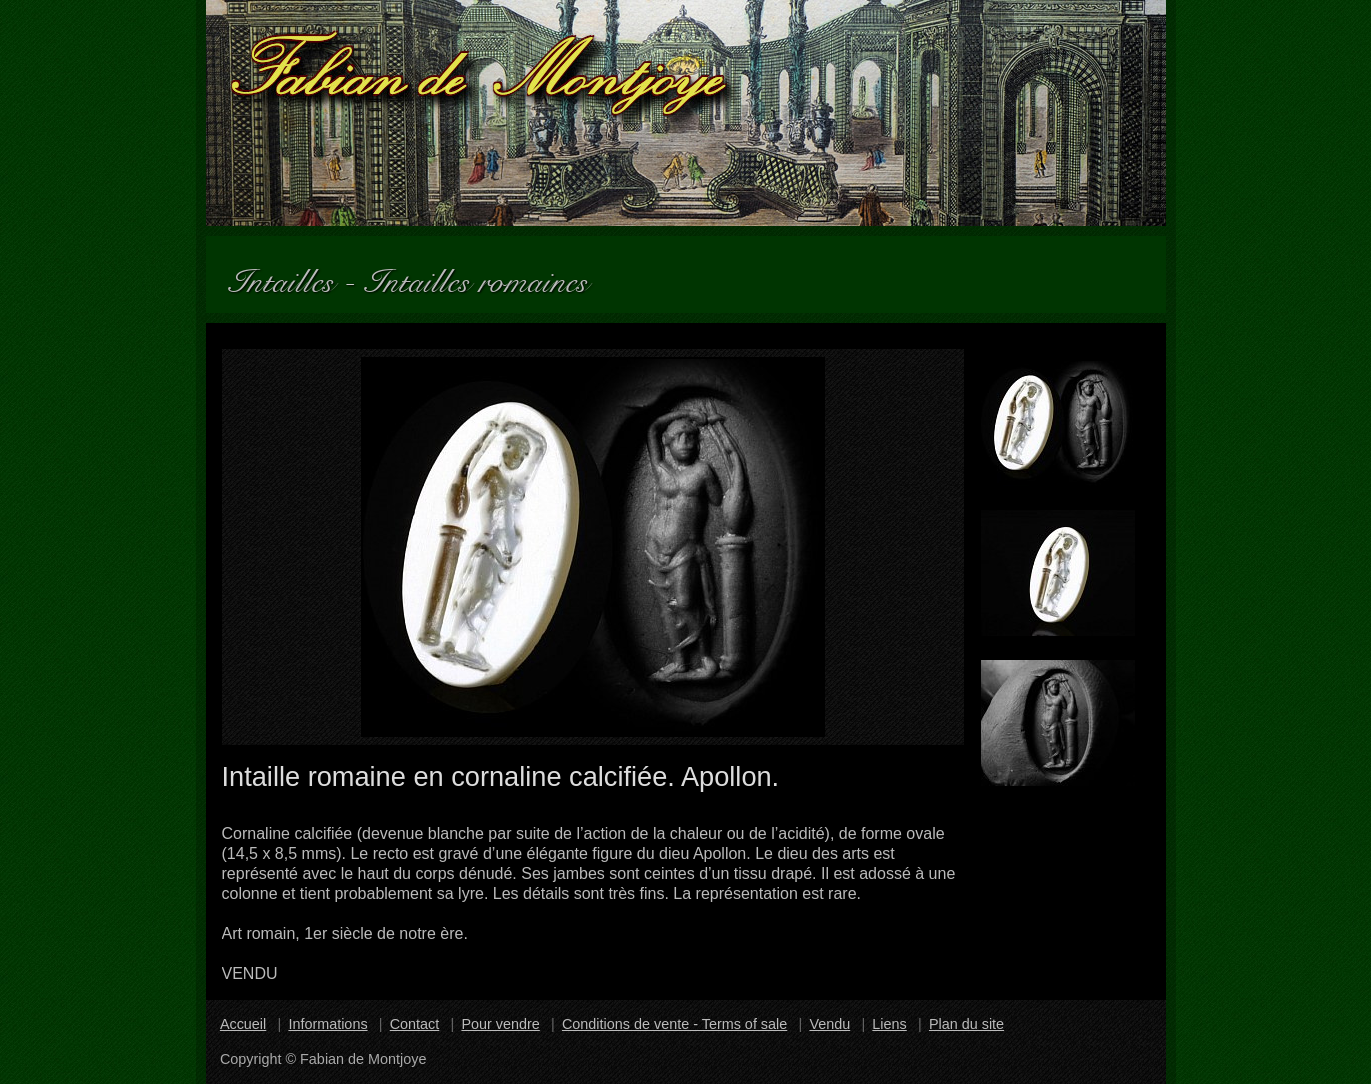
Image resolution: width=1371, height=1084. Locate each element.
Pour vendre (500, 1024)
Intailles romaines (484, 274)
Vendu (829, 1024)
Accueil (243, 1024)
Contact (415, 1024)
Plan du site (966, 1024)
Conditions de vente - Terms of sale (674, 1024)
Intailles (289, 274)
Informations (327, 1024)
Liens (889, 1024)
